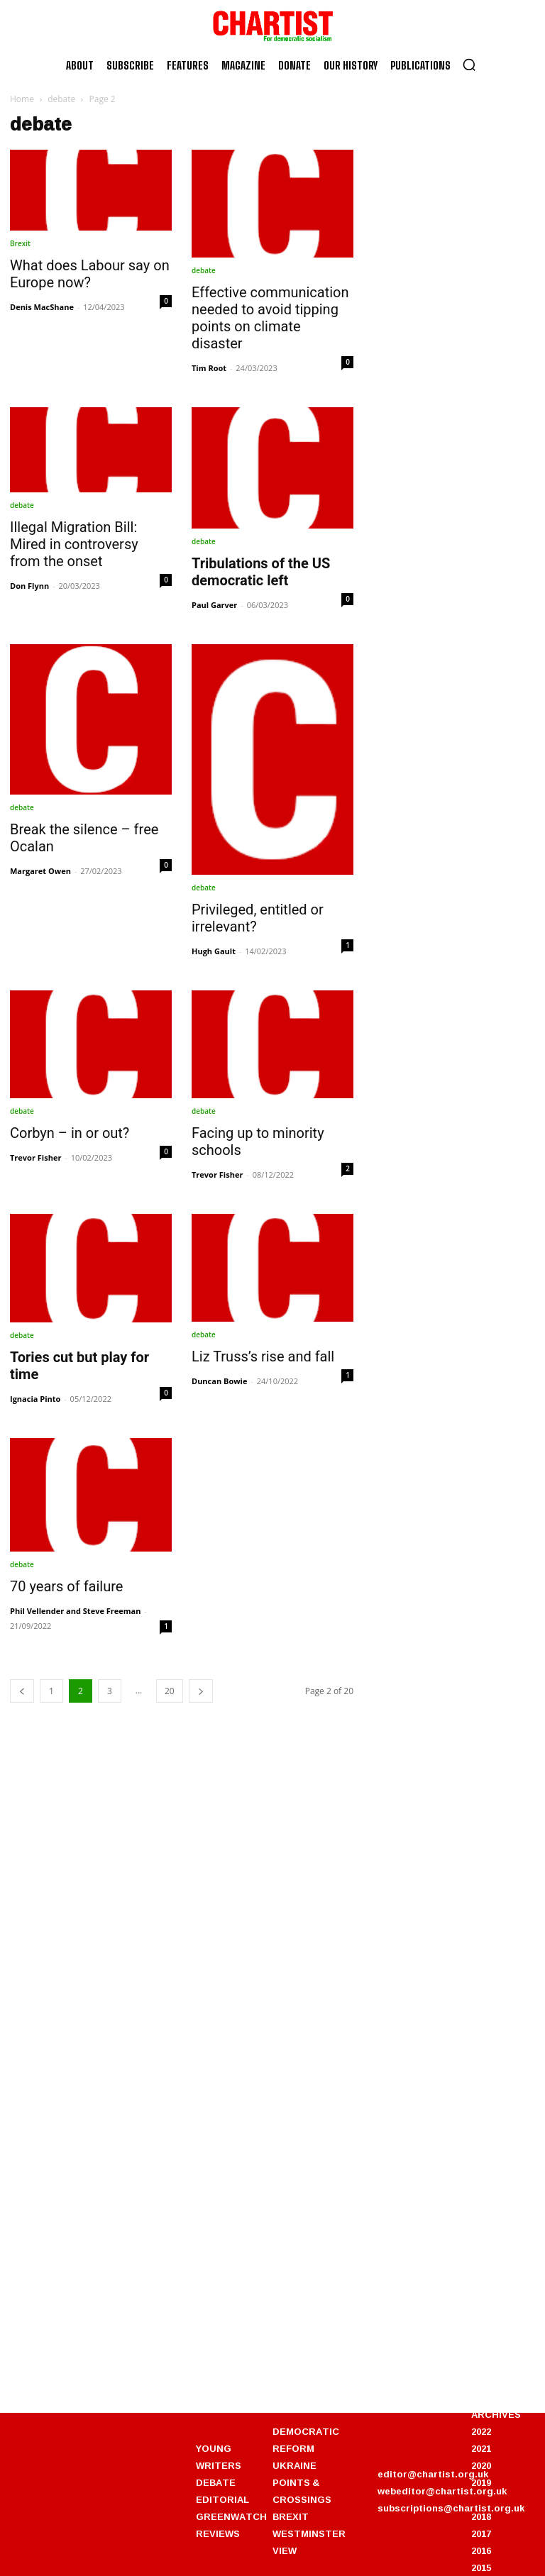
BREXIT (290, 2516)
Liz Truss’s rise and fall (263, 1356)
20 (170, 1691)
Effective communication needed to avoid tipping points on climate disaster (270, 318)
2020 (481, 2465)
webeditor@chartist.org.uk (442, 2490)
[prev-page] (22, 1691)
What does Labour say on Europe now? (90, 274)
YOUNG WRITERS (218, 2457)
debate (61, 99)
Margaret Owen (40, 871)
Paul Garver (214, 604)
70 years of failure (66, 1586)
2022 (481, 2431)
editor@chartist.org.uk (433, 2473)
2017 (481, 2533)
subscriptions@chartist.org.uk (451, 2507)
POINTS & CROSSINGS (301, 2491)
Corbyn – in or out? (69, 1132)
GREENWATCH (231, 2516)
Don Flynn (29, 585)
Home (22, 99)
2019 (481, 2482)
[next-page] (201, 1691)
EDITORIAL (222, 2499)
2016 (481, 2550)
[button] (469, 64)
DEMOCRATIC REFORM (305, 2440)
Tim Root (209, 368)
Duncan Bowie (219, 1381)
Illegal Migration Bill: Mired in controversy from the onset (74, 544)
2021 (481, 2448)
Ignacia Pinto (35, 1398)
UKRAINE (294, 2465)
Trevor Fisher (35, 1157)
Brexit (20, 243)
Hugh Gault (214, 951)
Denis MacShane (42, 307)
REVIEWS (218, 2533)
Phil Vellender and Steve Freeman (75, 1610)
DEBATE (216, 2482)
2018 (481, 2516)
